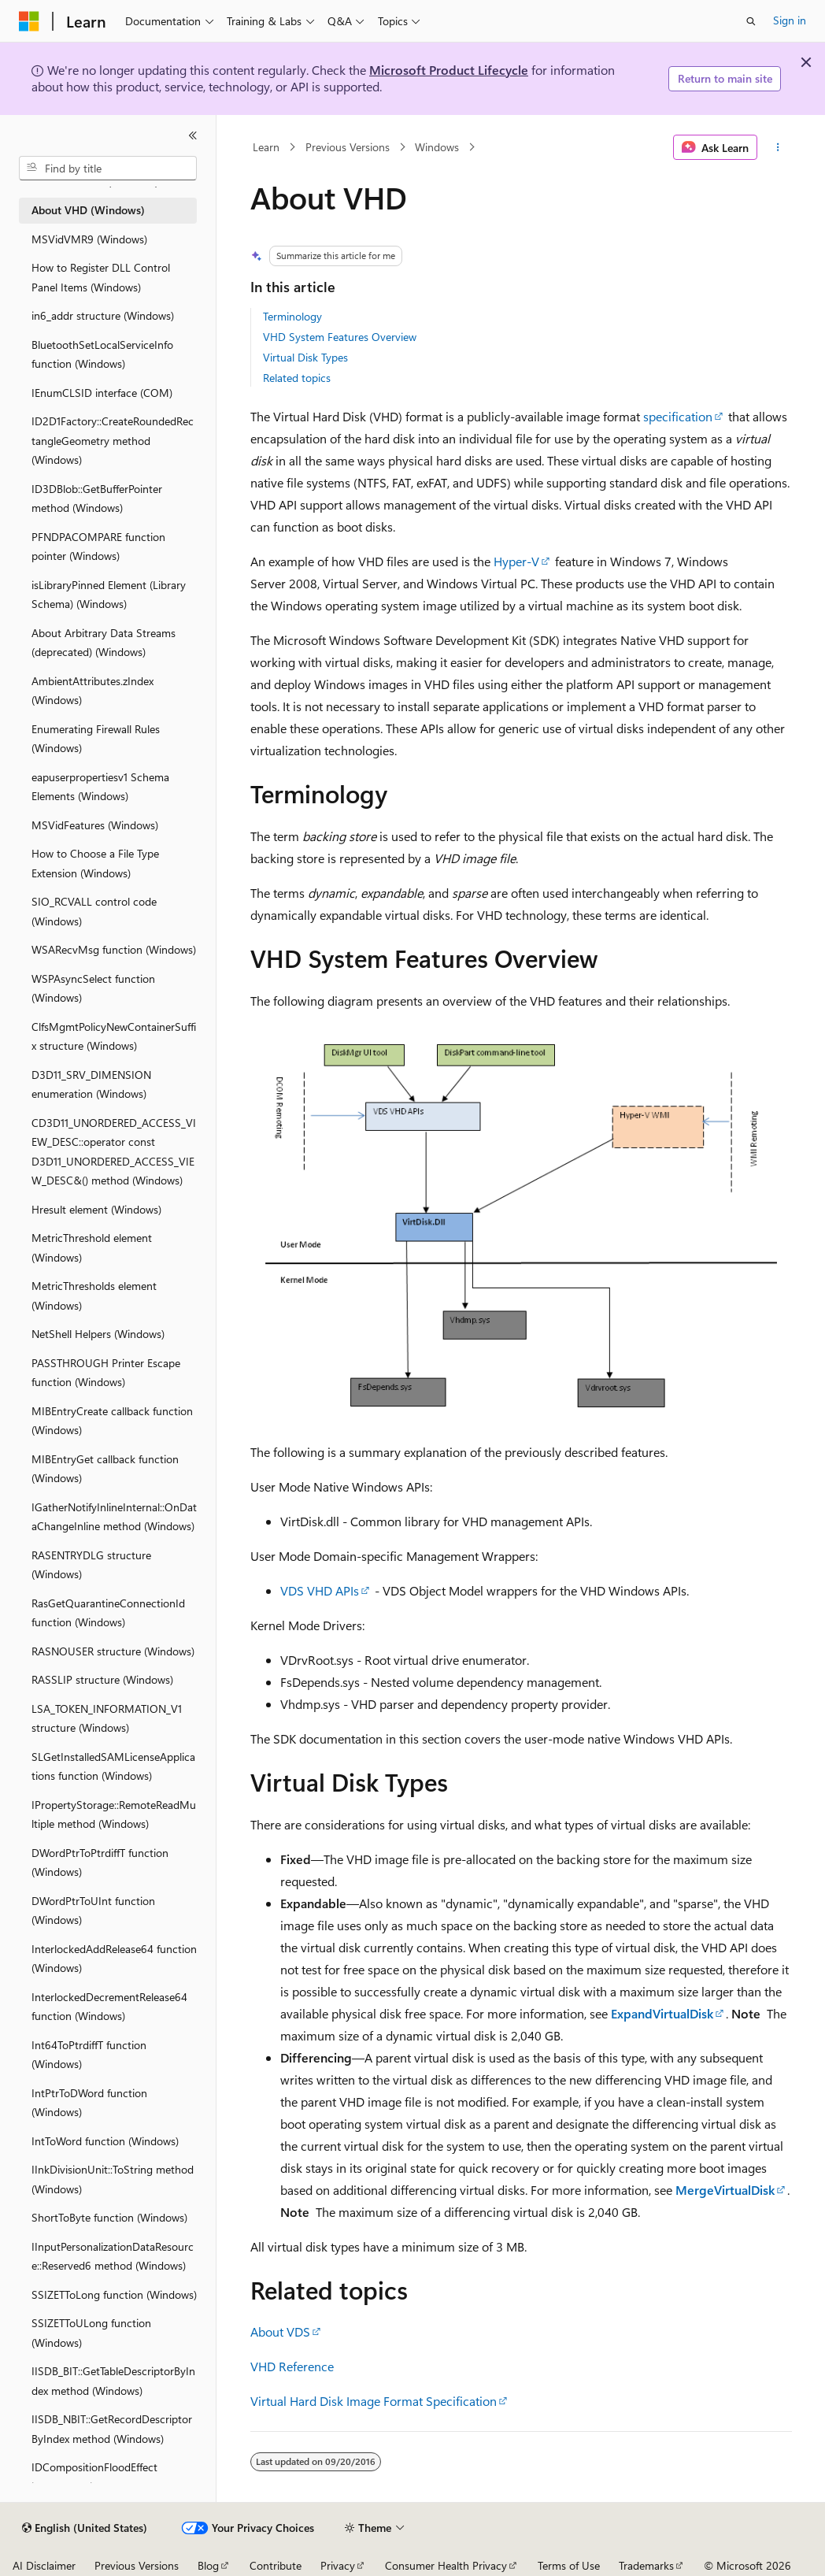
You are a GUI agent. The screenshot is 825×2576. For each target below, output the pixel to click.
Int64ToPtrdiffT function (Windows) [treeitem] (88, 2054)
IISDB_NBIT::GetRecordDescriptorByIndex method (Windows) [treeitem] (111, 2428)
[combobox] (108, 168)
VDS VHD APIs (319, 1590)
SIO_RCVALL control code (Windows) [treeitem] (94, 911)
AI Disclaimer (44, 2565)
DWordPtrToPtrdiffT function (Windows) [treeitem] (99, 1862)
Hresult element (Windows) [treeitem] (96, 1209)
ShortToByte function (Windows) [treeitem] (109, 2217)
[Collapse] (192, 135)
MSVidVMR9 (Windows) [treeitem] (89, 239)
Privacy (337, 2565)
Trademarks (646, 2565)
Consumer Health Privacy (446, 2565)
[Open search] (751, 21)
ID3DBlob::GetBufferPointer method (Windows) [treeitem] (96, 498)
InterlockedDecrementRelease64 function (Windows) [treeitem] (109, 2006)
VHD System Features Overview (339, 336)
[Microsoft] (29, 21)
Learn (266, 146)
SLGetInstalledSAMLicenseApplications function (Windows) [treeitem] (113, 1766)
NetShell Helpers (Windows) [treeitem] (98, 1333)
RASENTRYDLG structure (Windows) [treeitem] (91, 1564)
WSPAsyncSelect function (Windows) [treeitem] (93, 988)
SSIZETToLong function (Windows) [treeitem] (114, 2294)
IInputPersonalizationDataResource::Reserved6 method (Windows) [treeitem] (112, 2256)
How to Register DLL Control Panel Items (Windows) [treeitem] (100, 277)
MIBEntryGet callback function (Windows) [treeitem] (105, 1468)
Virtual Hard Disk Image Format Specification (373, 2401)
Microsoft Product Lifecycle (448, 69)
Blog (208, 2565)
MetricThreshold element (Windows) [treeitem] (91, 1247)
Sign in (789, 20)
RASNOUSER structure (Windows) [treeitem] (112, 1651)
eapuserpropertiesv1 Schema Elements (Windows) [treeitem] (100, 786)
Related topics (297, 377)
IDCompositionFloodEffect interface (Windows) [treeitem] (94, 2476)
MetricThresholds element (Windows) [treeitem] (94, 1295)
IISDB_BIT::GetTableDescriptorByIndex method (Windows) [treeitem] (113, 2380)
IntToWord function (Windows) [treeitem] (105, 2140)
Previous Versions (347, 146)
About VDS (280, 2331)
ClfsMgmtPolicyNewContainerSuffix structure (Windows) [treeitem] (113, 1036)
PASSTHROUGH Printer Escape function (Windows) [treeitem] (105, 1372)
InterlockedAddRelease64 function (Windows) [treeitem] (114, 1958)
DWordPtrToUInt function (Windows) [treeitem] (93, 1910)
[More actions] (777, 147)
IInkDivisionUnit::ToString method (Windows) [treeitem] (112, 2179)
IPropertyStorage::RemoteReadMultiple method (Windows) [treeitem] (113, 1814)
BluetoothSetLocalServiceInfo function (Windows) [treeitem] (102, 354)
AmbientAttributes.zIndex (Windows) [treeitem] (92, 690)
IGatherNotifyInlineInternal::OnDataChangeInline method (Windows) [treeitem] (114, 1516)
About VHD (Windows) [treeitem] (88, 209)
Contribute (276, 2565)
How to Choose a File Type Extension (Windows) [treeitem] (95, 863)
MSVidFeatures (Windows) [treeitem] (94, 824)
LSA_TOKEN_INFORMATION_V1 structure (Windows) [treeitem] (106, 1718)
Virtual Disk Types (305, 357)
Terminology (292, 316)
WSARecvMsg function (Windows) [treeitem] (113, 949)
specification (677, 416)
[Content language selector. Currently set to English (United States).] (85, 2528)
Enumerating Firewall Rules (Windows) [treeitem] (95, 738)
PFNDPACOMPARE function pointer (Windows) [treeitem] (98, 546)
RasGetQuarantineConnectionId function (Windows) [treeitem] (108, 1613)
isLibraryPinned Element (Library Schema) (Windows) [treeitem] (108, 594)
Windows (437, 146)
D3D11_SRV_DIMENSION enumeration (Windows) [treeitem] (91, 1084)
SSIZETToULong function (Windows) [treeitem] (91, 2332)
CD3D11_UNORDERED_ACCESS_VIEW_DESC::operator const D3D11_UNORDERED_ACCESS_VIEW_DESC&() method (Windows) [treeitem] (113, 1151)
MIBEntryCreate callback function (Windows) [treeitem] (112, 1420)
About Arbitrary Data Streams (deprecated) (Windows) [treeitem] (103, 642)
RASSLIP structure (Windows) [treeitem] (102, 1679)
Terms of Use (569, 2565)
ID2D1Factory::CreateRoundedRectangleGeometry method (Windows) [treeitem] (112, 440)
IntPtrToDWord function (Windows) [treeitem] (89, 2102)
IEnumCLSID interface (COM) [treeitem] (101, 392)
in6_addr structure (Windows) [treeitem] (102, 315)
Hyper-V (516, 561)
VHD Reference (292, 2366)
